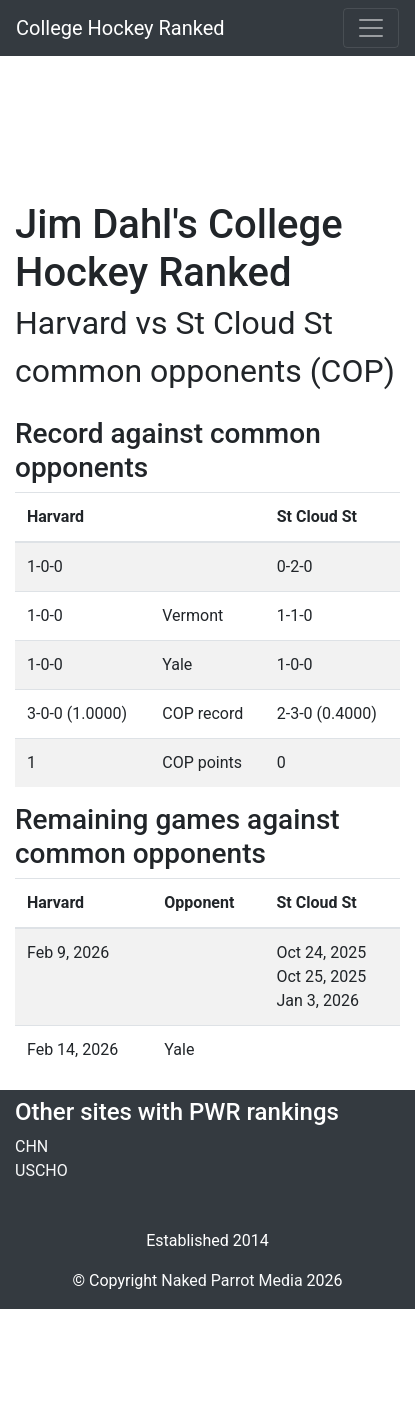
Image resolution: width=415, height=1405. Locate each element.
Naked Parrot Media (231, 1280)
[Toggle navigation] (371, 28)
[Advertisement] (215, 117)
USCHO (41, 1170)
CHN (31, 1146)
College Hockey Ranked (120, 28)
